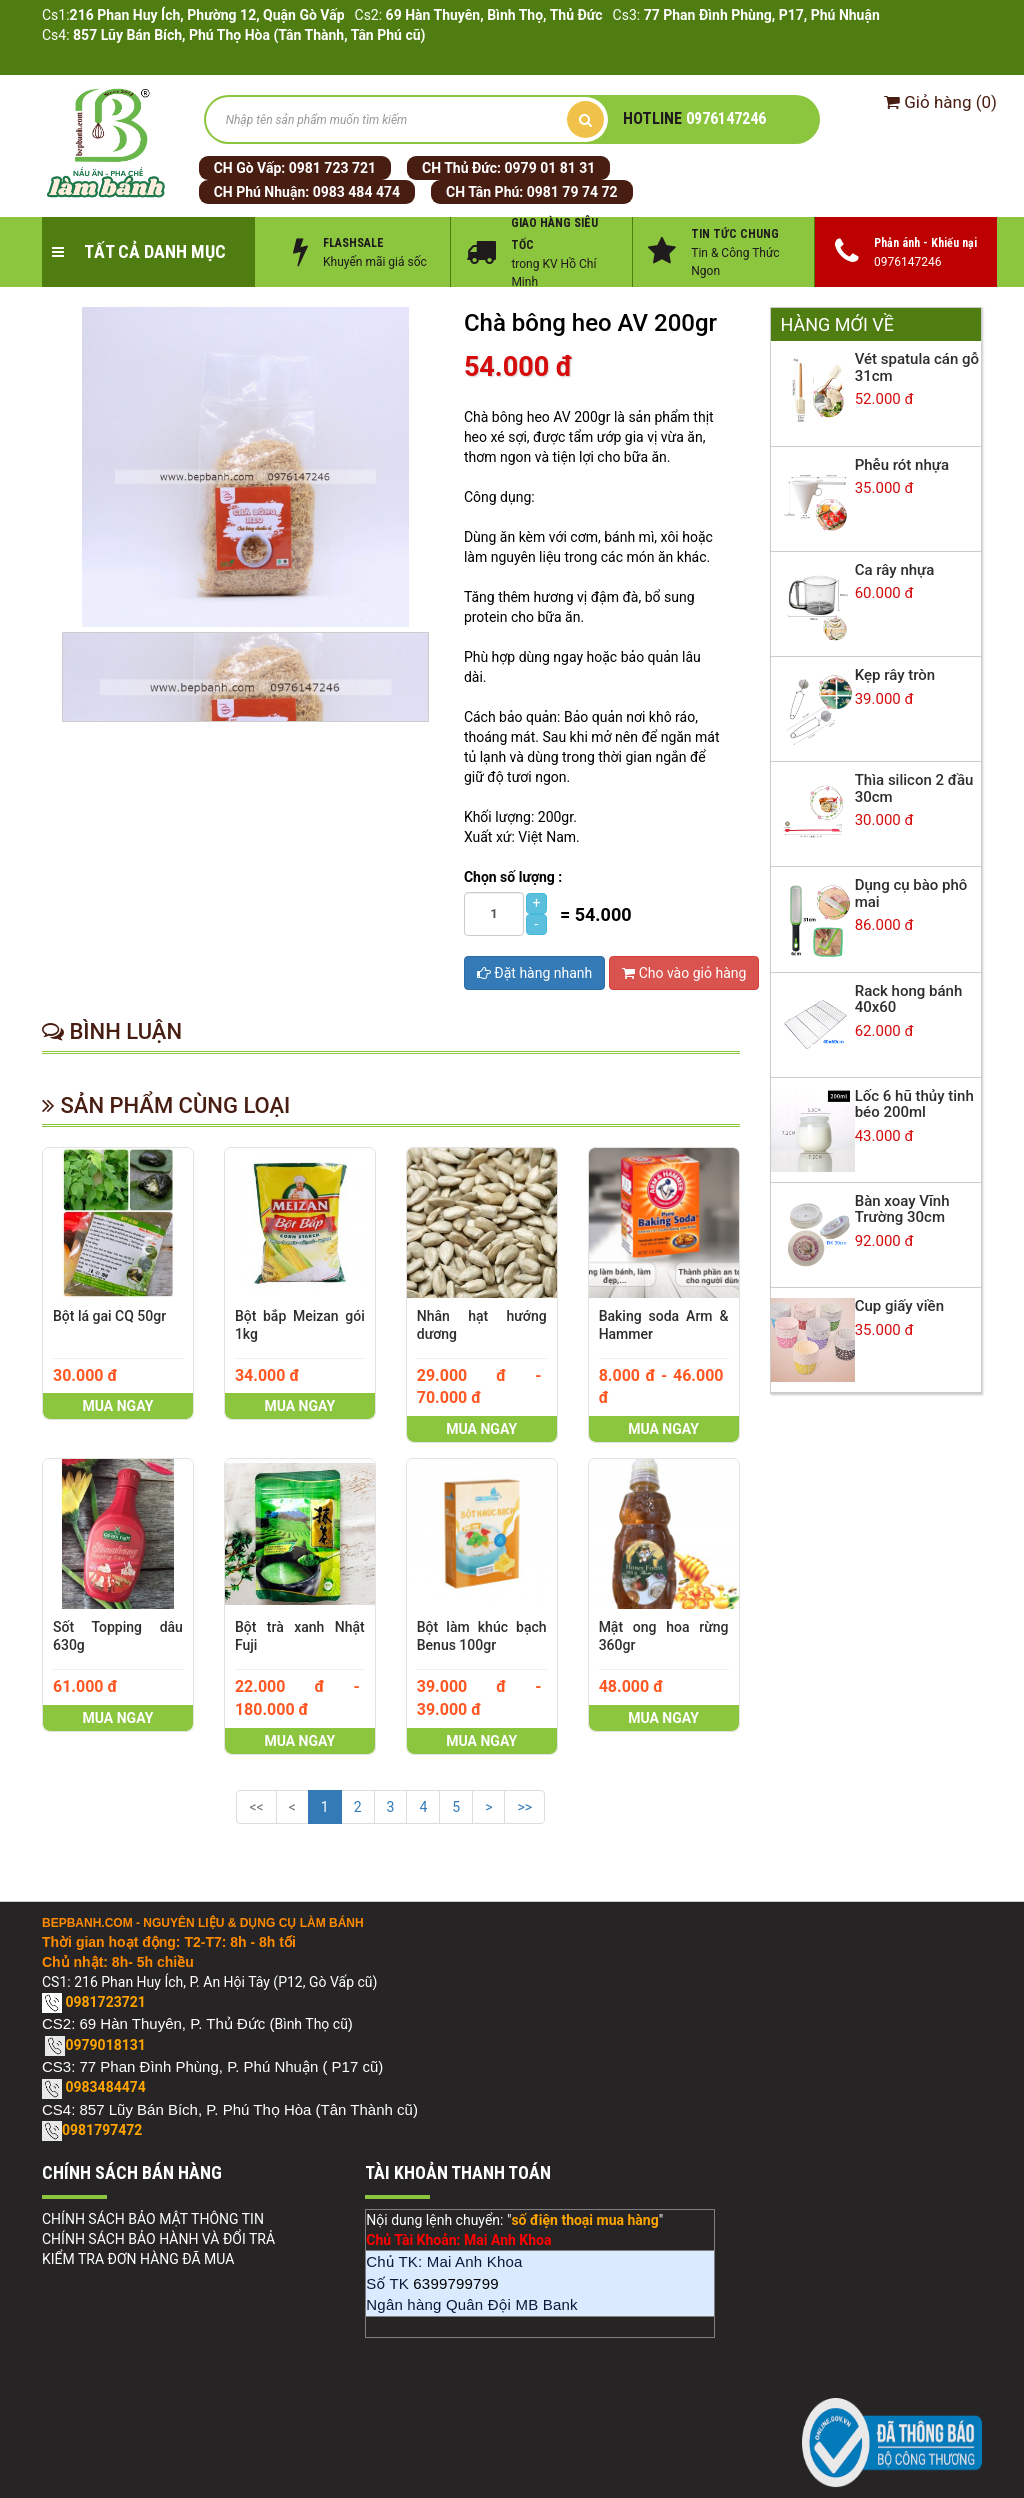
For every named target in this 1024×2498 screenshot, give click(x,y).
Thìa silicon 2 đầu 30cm (914, 788)
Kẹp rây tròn (895, 675)
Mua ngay (118, 1406)
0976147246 (694, 118)
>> (524, 1807)
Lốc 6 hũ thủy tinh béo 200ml (914, 1104)
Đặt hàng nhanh (534, 973)
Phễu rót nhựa (902, 465)
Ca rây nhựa (895, 570)
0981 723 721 (332, 168)
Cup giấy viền (899, 1306)
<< (256, 1807)
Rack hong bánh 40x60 (909, 999)
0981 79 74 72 (572, 192)
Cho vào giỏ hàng (684, 973)
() (940, 102)
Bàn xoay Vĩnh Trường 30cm (902, 1209)
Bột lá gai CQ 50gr (109, 1316)
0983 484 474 (356, 192)
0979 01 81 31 (550, 168)
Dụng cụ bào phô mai (911, 893)
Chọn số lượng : (513, 877)
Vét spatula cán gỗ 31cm (917, 367)
